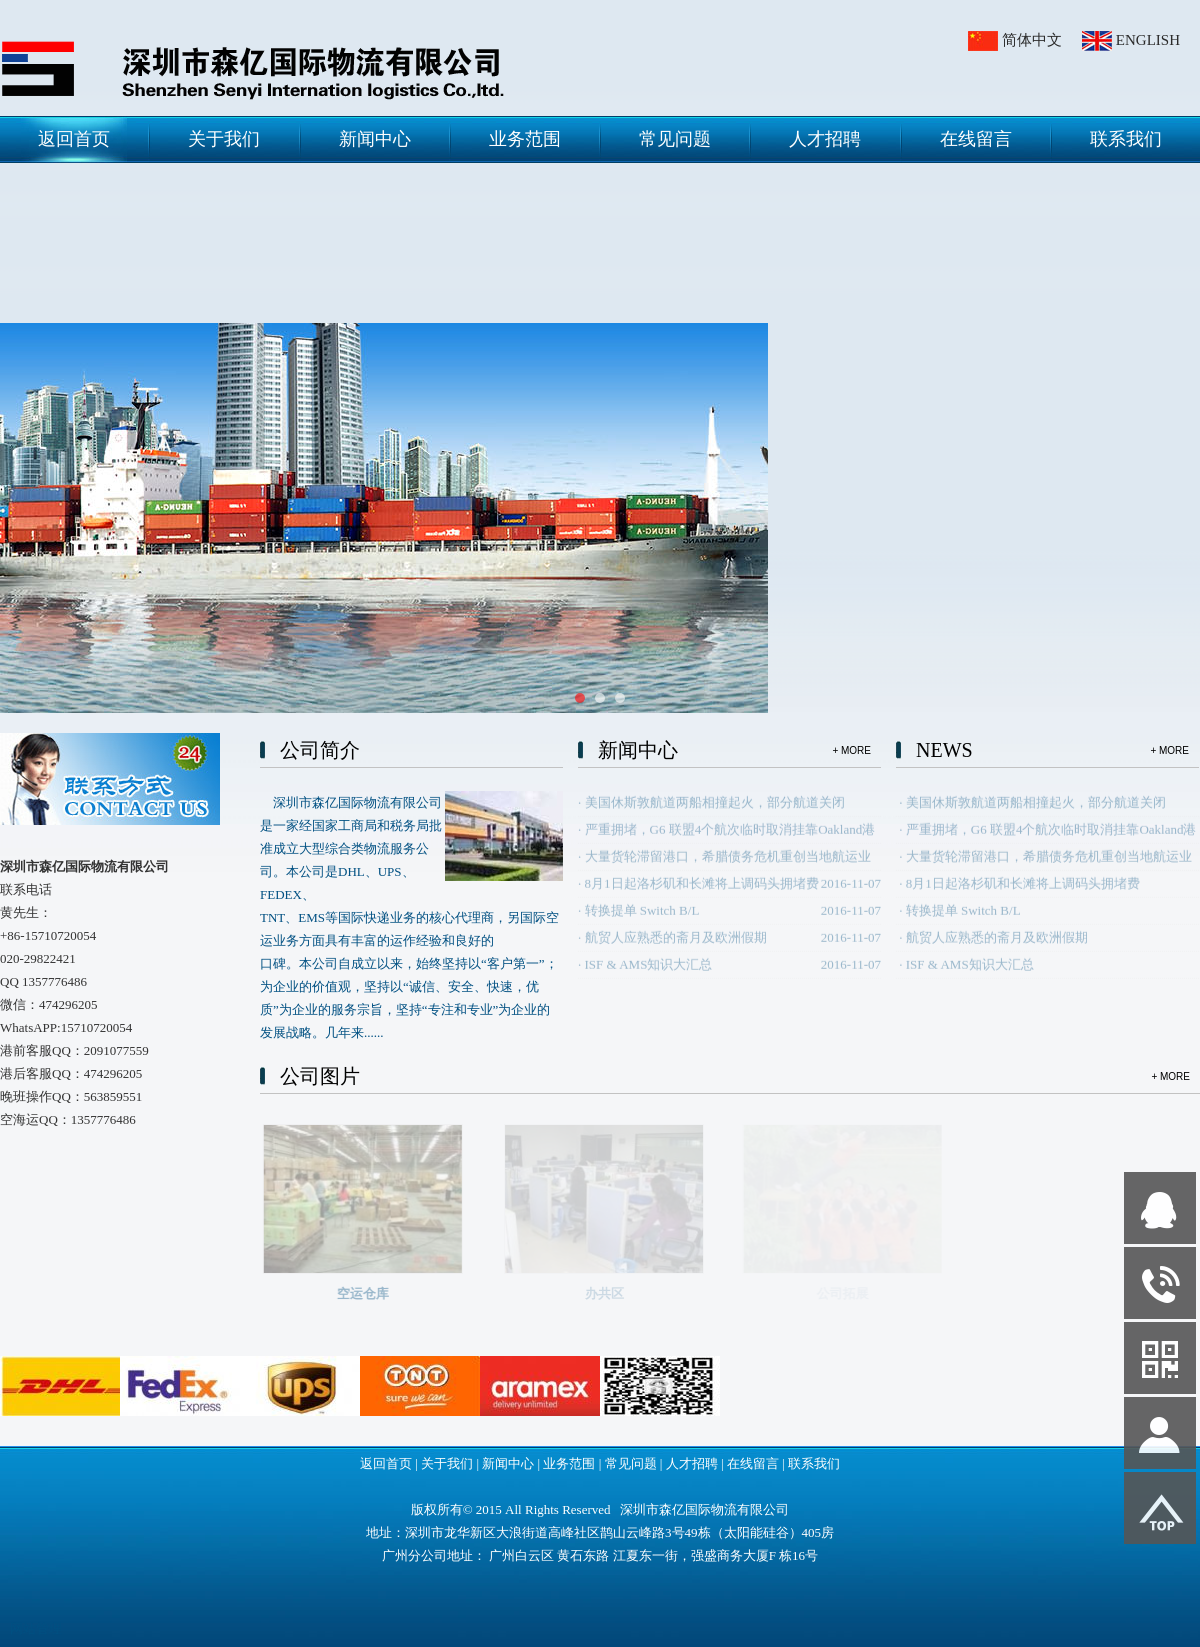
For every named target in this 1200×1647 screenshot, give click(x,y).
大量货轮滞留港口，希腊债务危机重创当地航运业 (728, 868)
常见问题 (675, 139)
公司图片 (320, 1076)
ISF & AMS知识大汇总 (649, 976)
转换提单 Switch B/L (642, 922)
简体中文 (1032, 40)
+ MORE (851, 750)
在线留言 (976, 139)
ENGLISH (1148, 40)
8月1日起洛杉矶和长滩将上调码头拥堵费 (702, 895)
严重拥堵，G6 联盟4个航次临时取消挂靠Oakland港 (730, 841)
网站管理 (36, 1628)
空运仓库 (380, 1293)
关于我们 (224, 139)
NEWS (944, 750)
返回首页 (74, 139)
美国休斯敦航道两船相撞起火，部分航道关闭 (715, 814)
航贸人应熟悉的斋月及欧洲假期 (676, 949)
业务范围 (525, 139)
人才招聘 (825, 139)
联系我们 (1126, 139)
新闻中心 (375, 139)
